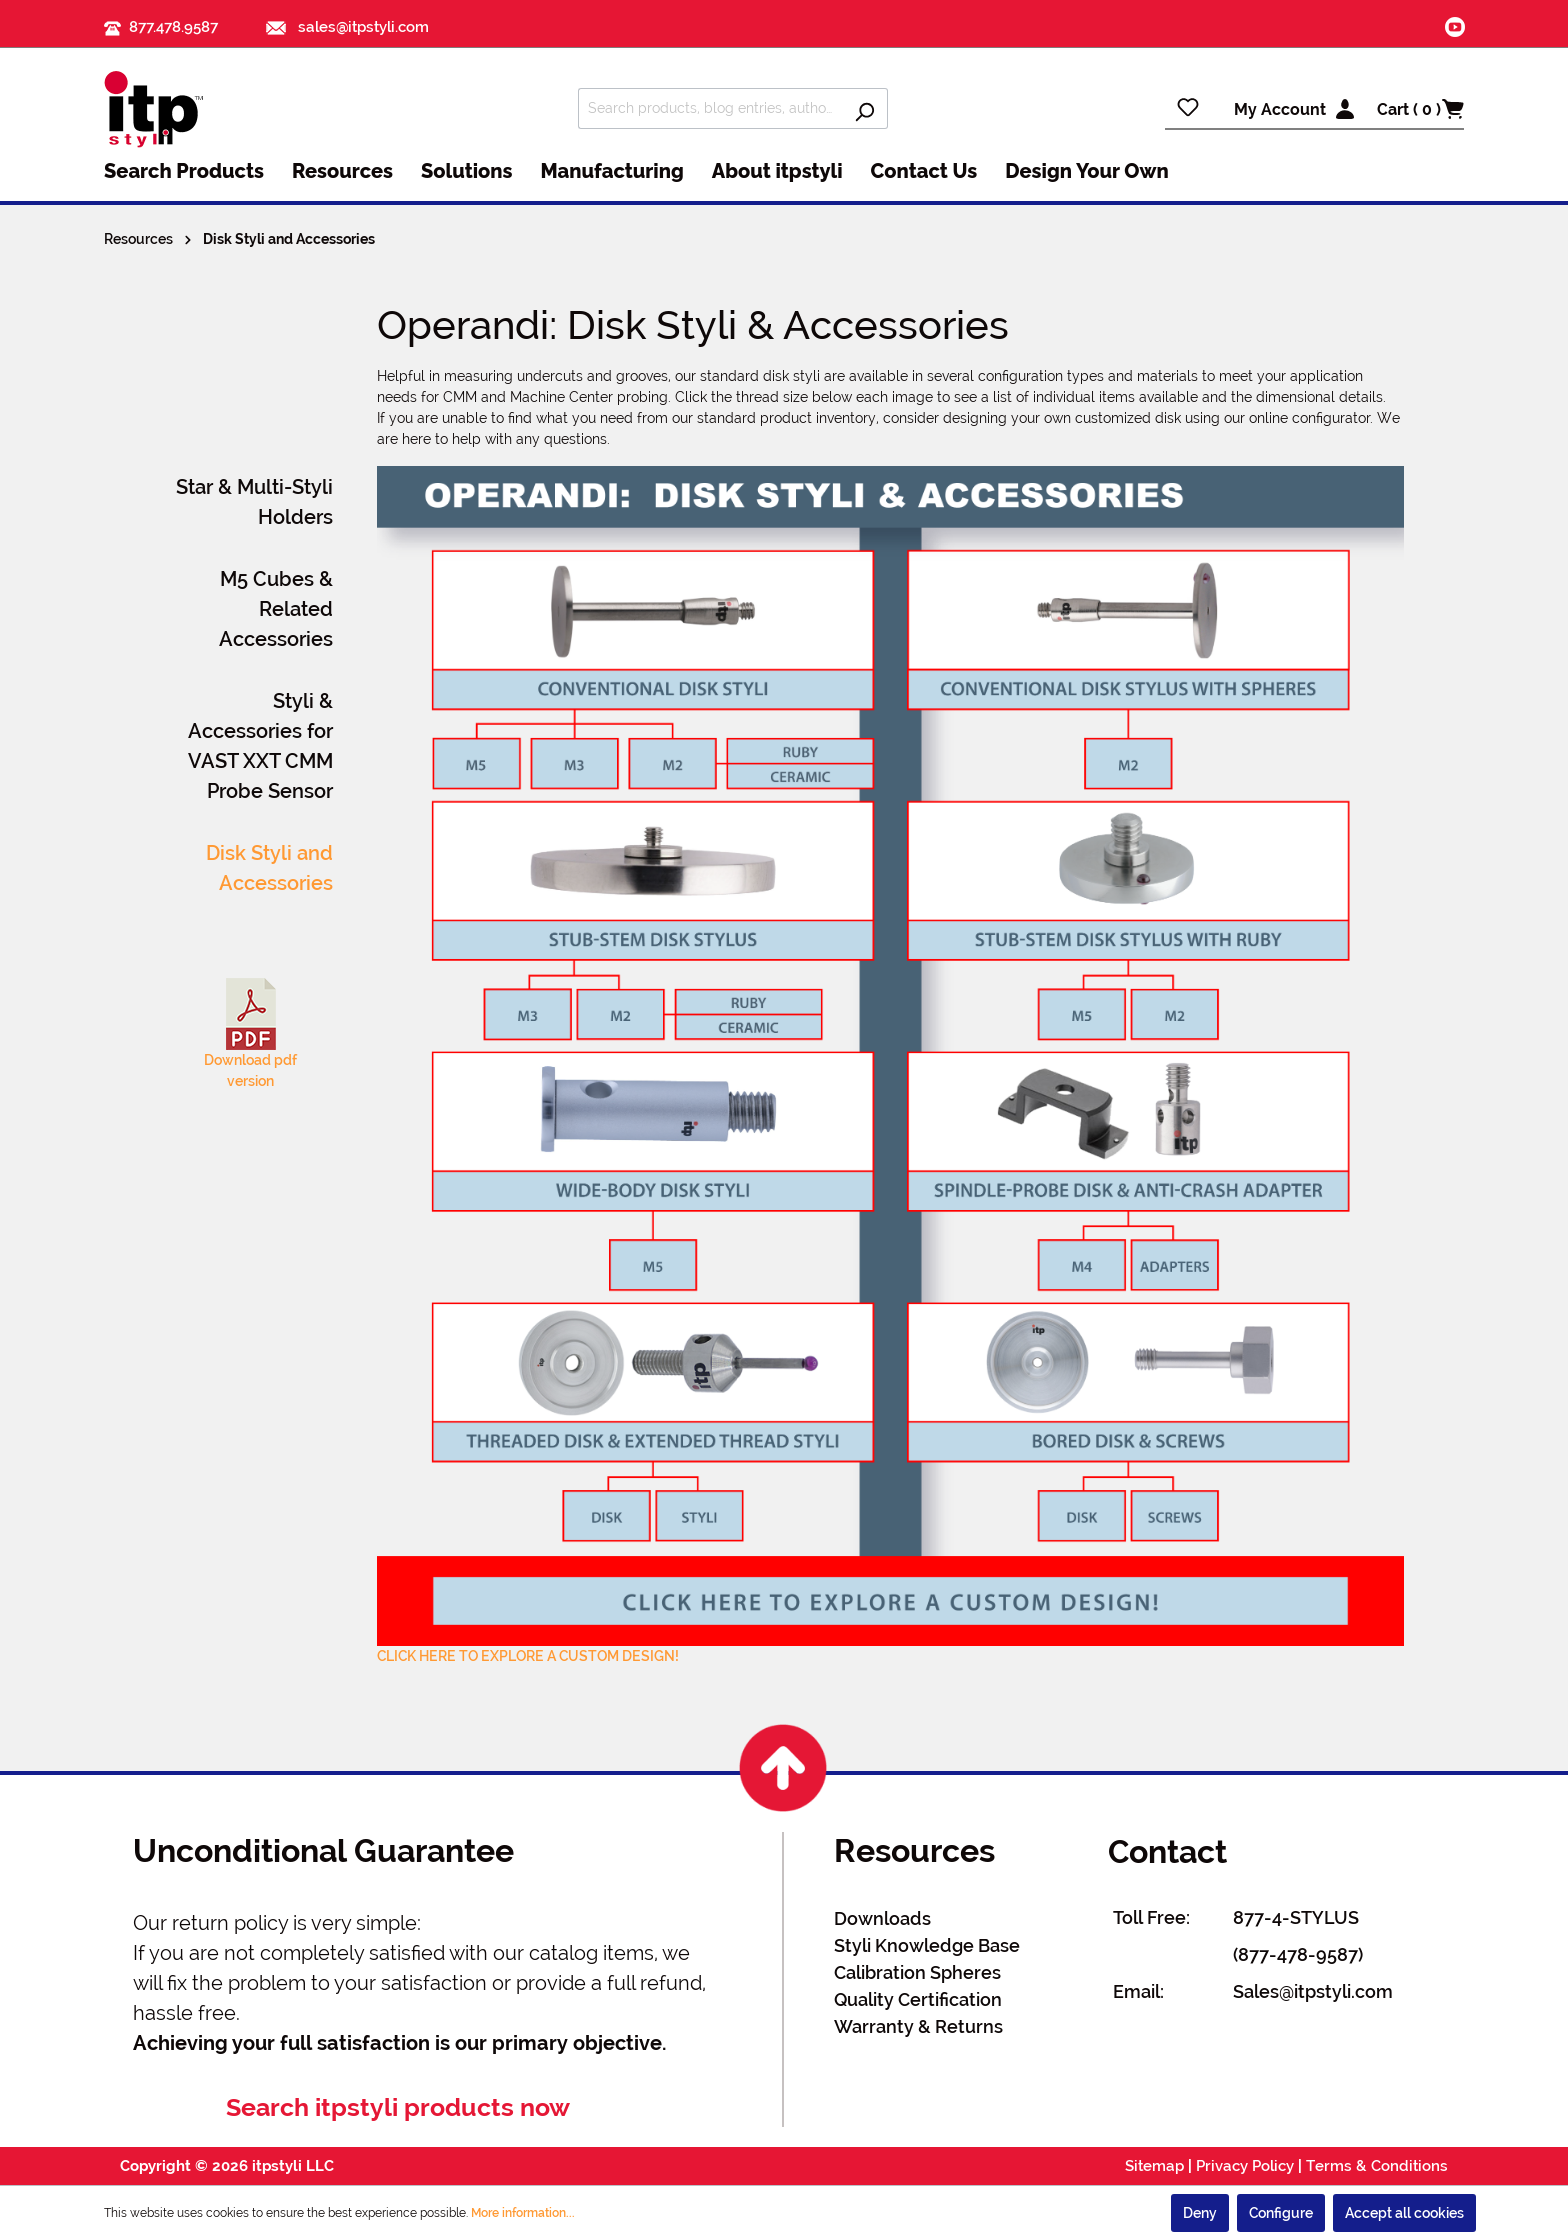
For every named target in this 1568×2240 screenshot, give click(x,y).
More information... (523, 2213)
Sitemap (1154, 2166)
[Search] (864, 108)
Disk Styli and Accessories (269, 868)
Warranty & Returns (918, 2026)
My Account (1280, 109)
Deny (1200, 2213)
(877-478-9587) (1298, 1954)
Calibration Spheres (917, 1972)
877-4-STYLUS (1296, 1917)
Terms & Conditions (1377, 2166)
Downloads (882, 1918)
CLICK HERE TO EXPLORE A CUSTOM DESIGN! (528, 1656)
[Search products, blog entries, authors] (710, 108)
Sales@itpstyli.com (1313, 1991)
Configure (1281, 2213)
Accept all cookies (1404, 2213)
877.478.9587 (173, 27)
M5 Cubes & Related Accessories (276, 609)
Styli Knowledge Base (927, 1945)
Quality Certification (918, 1999)
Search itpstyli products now (398, 2107)
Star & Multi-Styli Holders (254, 502)
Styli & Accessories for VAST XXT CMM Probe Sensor (260, 746)
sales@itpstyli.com (347, 27)
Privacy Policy (1245, 2166)
